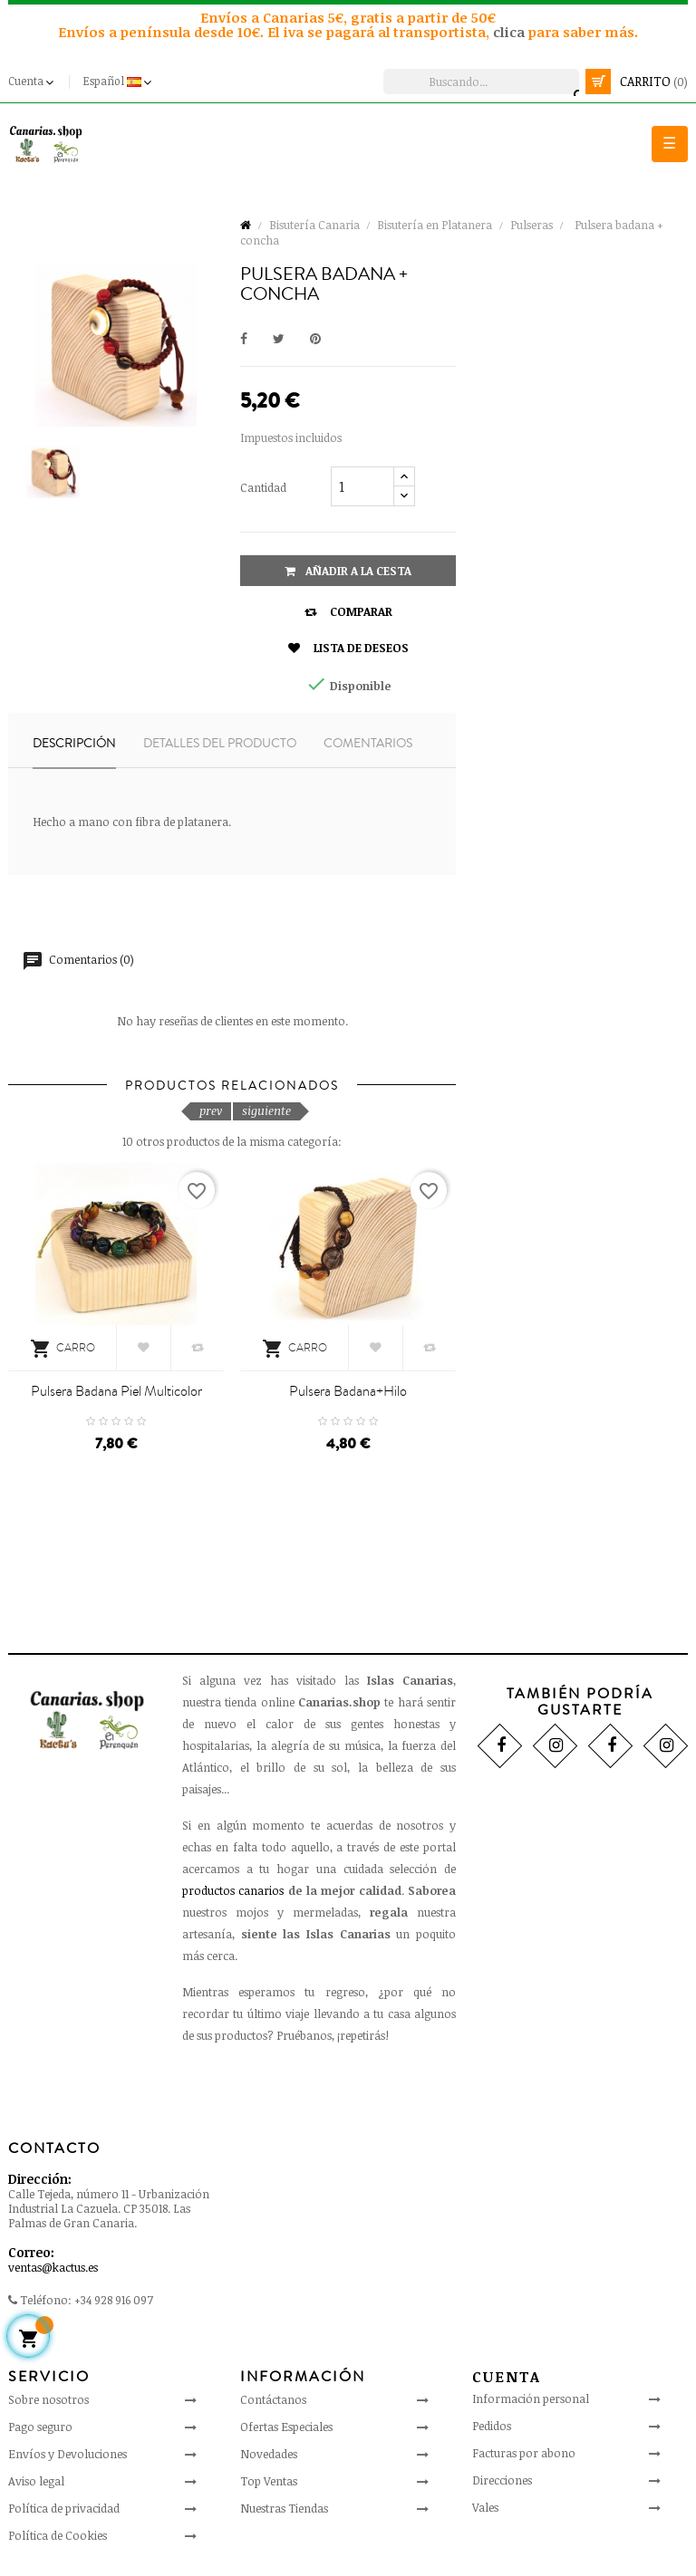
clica (510, 32)
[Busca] (481, 81)
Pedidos (491, 2425)
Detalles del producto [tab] (219, 744)
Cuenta (506, 2377)
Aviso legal (36, 2481)
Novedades (268, 2454)
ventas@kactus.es (53, 2267)
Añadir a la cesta (348, 570)
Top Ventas (268, 2481)
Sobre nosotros (48, 2399)
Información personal (530, 2398)
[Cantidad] (362, 486)
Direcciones (502, 2480)
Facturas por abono (523, 2453)
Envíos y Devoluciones (67, 2454)
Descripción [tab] (74, 744)
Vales (485, 2507)
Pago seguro (40, 2426)
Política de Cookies (57, 2535)
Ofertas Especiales (286, 2426)
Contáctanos (273, 2399)
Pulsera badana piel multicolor (116, 1391)
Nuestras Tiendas (284, 2508)
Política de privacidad (64, 2508)
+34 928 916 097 (113, 2300)
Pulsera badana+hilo (348, 1391)
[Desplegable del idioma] (119, 81)
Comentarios (368, 744)
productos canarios (233, 1890)
